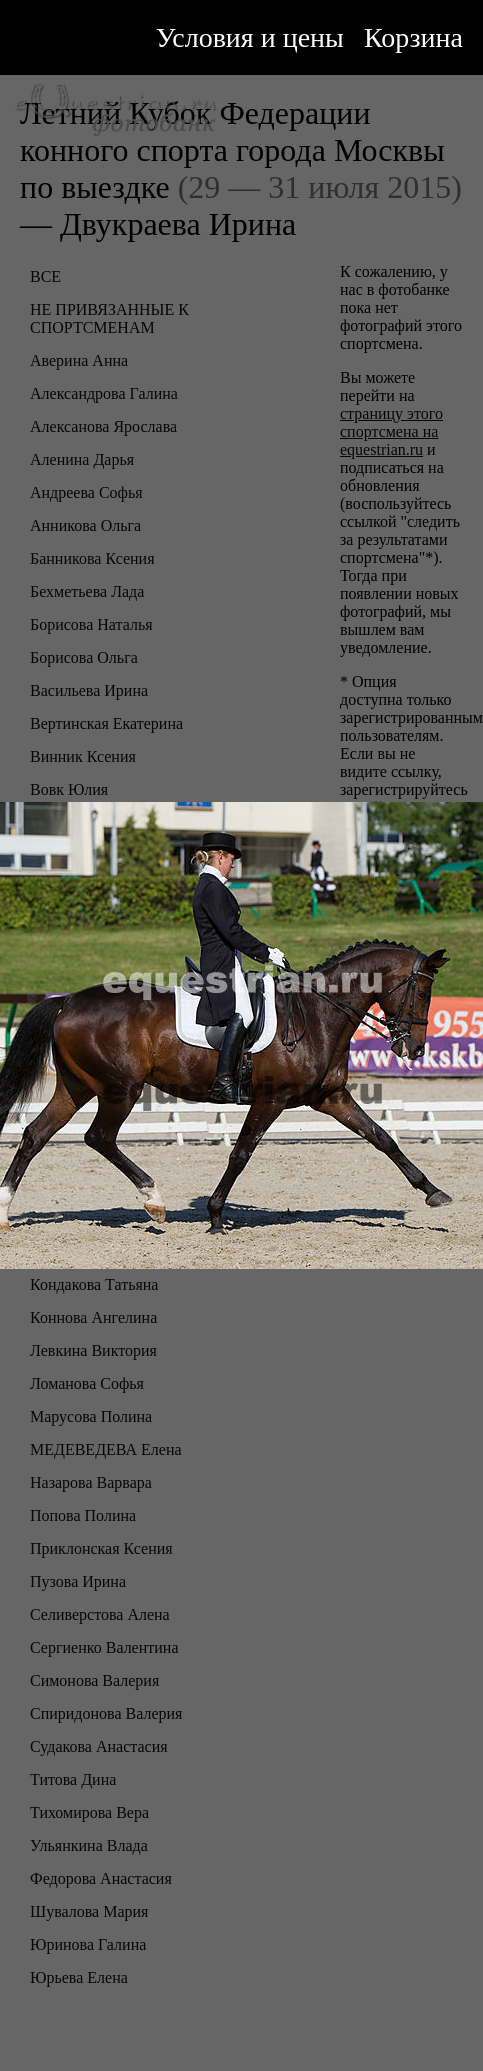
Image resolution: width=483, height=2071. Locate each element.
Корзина (413, 37)
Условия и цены (250, 37)
